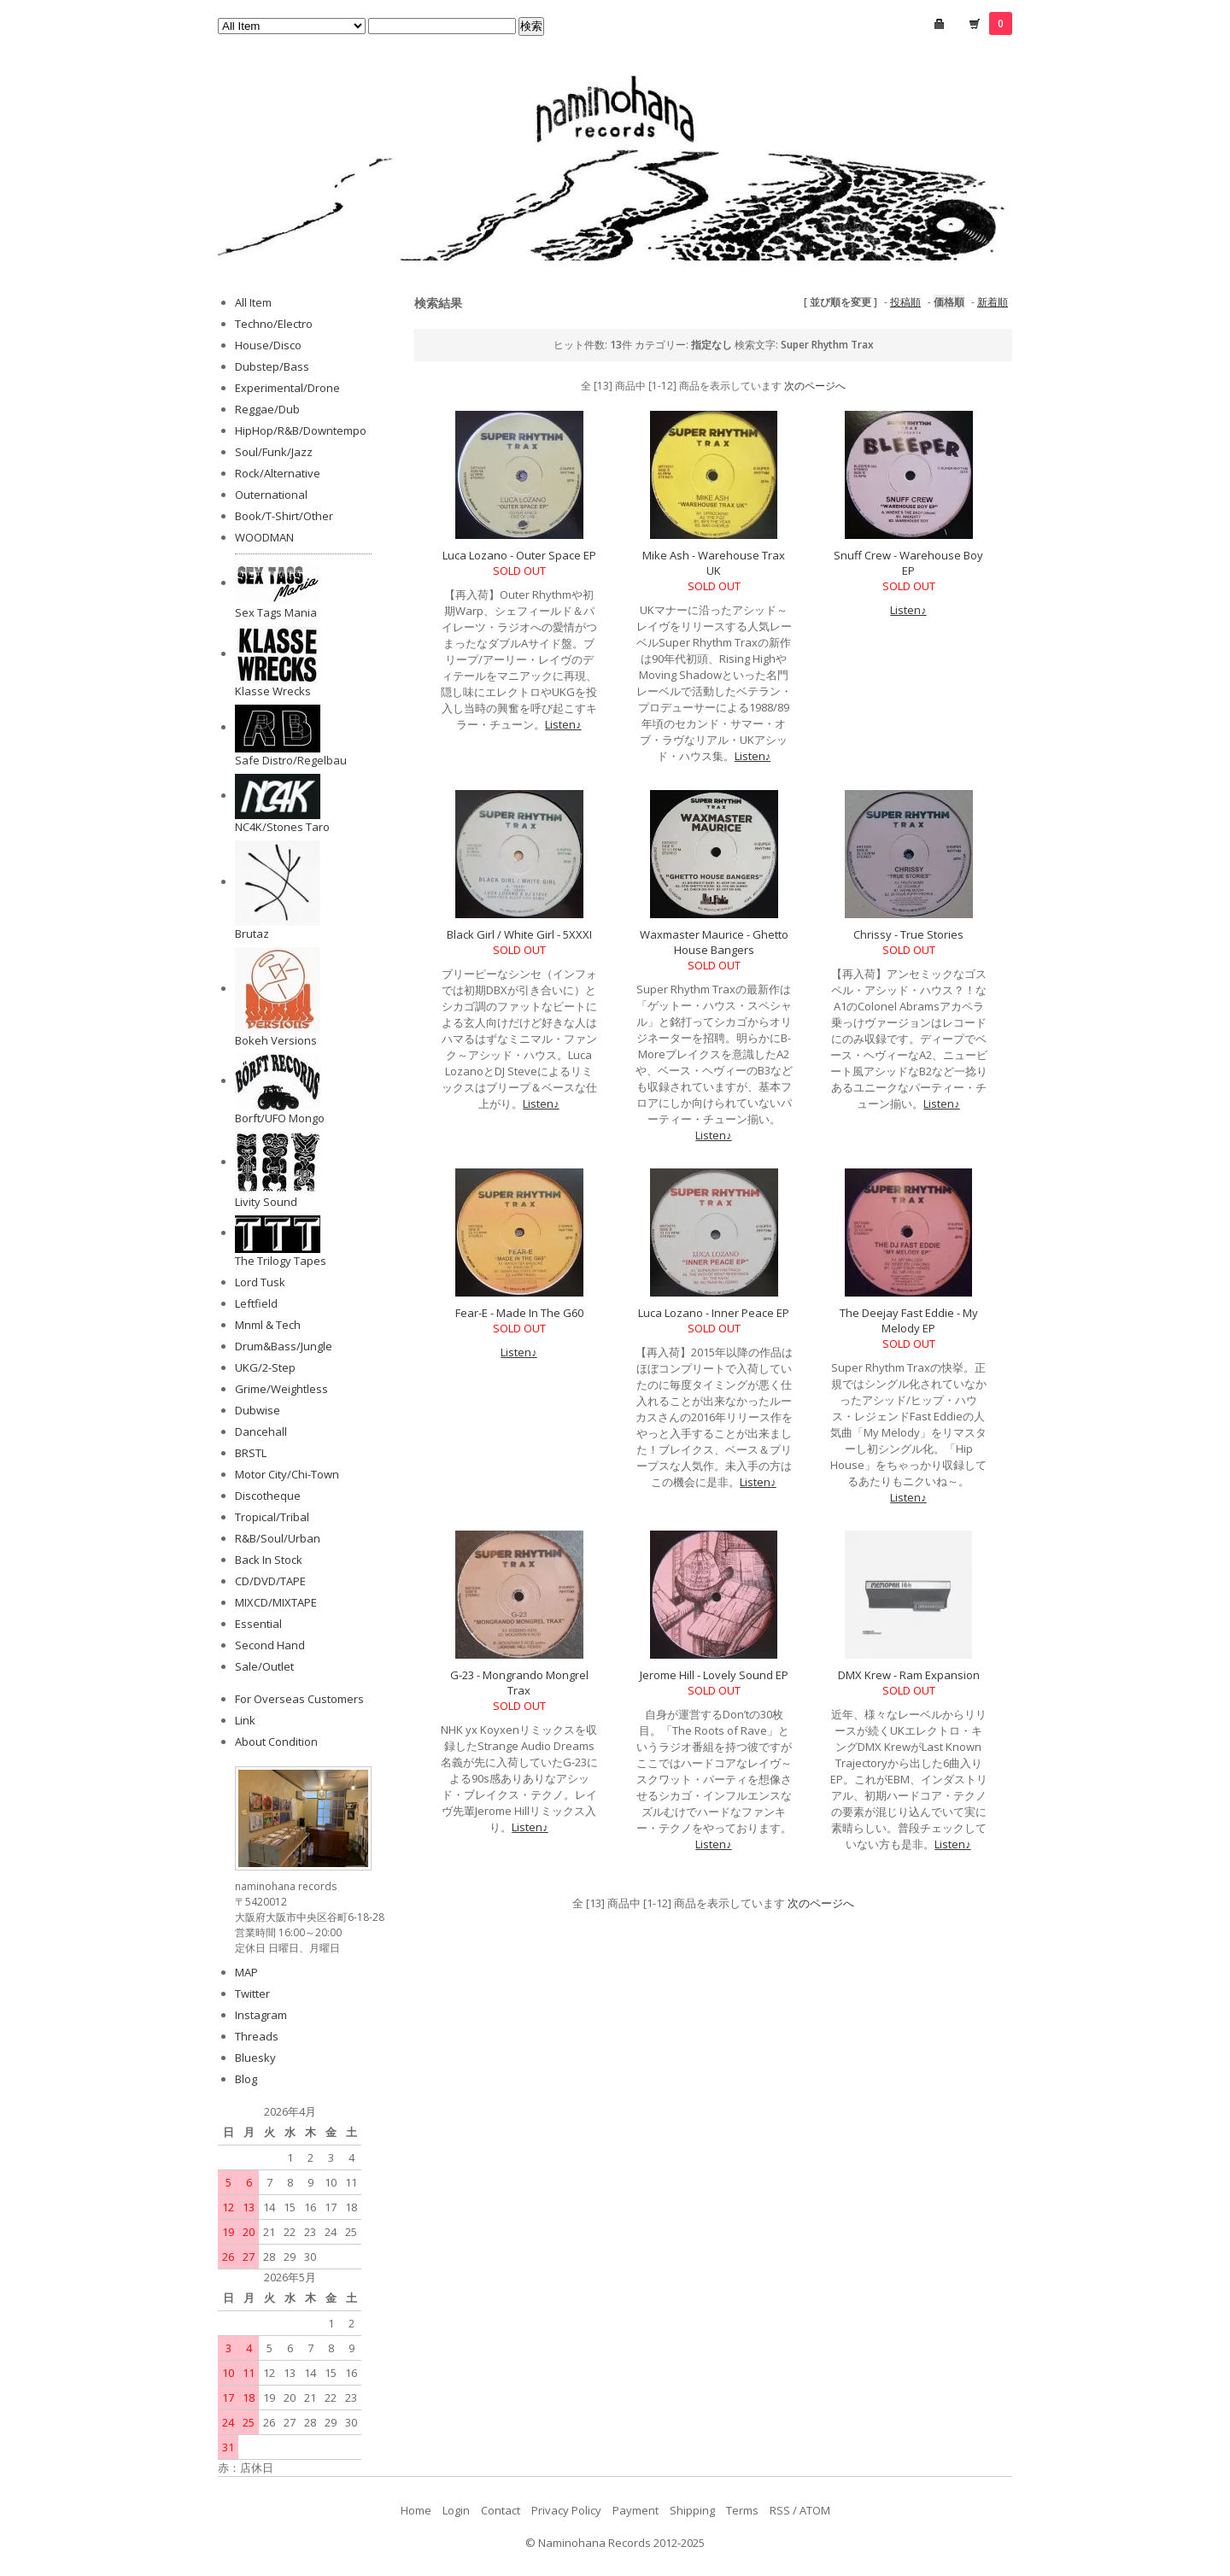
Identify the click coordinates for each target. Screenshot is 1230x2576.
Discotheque (268, 1495)
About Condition (276, 1741)
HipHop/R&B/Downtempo (300, 430)
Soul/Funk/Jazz (274, 452)
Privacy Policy (566, 2510)
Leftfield (256, 1303)
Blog (246, 2079)
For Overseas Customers (299, 1699)
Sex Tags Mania (276, 612)
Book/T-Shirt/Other (284, 516)
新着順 (992, 302)
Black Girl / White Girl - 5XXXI (519, 934)
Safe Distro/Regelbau (291, 760)
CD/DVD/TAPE (270, 1581)
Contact (500, 2510)
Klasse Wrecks (273, 691)
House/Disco (268, 345)
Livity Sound (266, 1201)
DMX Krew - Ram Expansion (909, 1675)
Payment (635, 2510)
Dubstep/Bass (272, 366)
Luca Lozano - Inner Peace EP (713, 1312)
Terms (742, 2510)
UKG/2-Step (265, 1367)
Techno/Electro (274, 323)
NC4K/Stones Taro (282, 826)
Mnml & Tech (268, 1324)
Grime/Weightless (281, 1388)
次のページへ (815, 385)
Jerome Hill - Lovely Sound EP (714, 1675)
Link (245, 1720)
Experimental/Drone (287, 387)
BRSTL (250, 1453)
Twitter (252, 1993)
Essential (258, 1623)
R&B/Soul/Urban (277, 1538)
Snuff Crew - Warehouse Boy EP (908, 562)
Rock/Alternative (277, 473)
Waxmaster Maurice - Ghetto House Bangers (714, 942)
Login (456, 2510)
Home (416, 2510)
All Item (253, 302)
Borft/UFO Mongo (280, 1118)
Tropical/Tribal (272, 1517)
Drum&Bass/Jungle (283, 1346)
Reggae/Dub (267, 409)
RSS (780, 2510)
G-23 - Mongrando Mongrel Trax (519, 1682)
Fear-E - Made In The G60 (519, 1312)
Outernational (271, 494)
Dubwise (257, 1410)
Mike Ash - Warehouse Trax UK (713, 562)
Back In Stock (268, 1559)
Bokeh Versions (276, 1040)
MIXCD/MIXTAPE (276, 1602)
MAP (246, 1972)
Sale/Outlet (264, 1666)
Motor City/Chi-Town (287, 1474)
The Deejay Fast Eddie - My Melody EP (909, 1320)
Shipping (692, 2510)
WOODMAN (264, 537)
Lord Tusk (260, 1282)
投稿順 (905, 302)
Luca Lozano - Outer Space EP (519, 555)
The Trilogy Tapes (280, 1260)
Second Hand (270, 1645)
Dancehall (261, 1431)
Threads (256, 2036)
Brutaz (252, 933)
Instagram (261, 2015)
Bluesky (255, 2057)
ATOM (815, 2510)
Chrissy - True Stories (908, 934)
